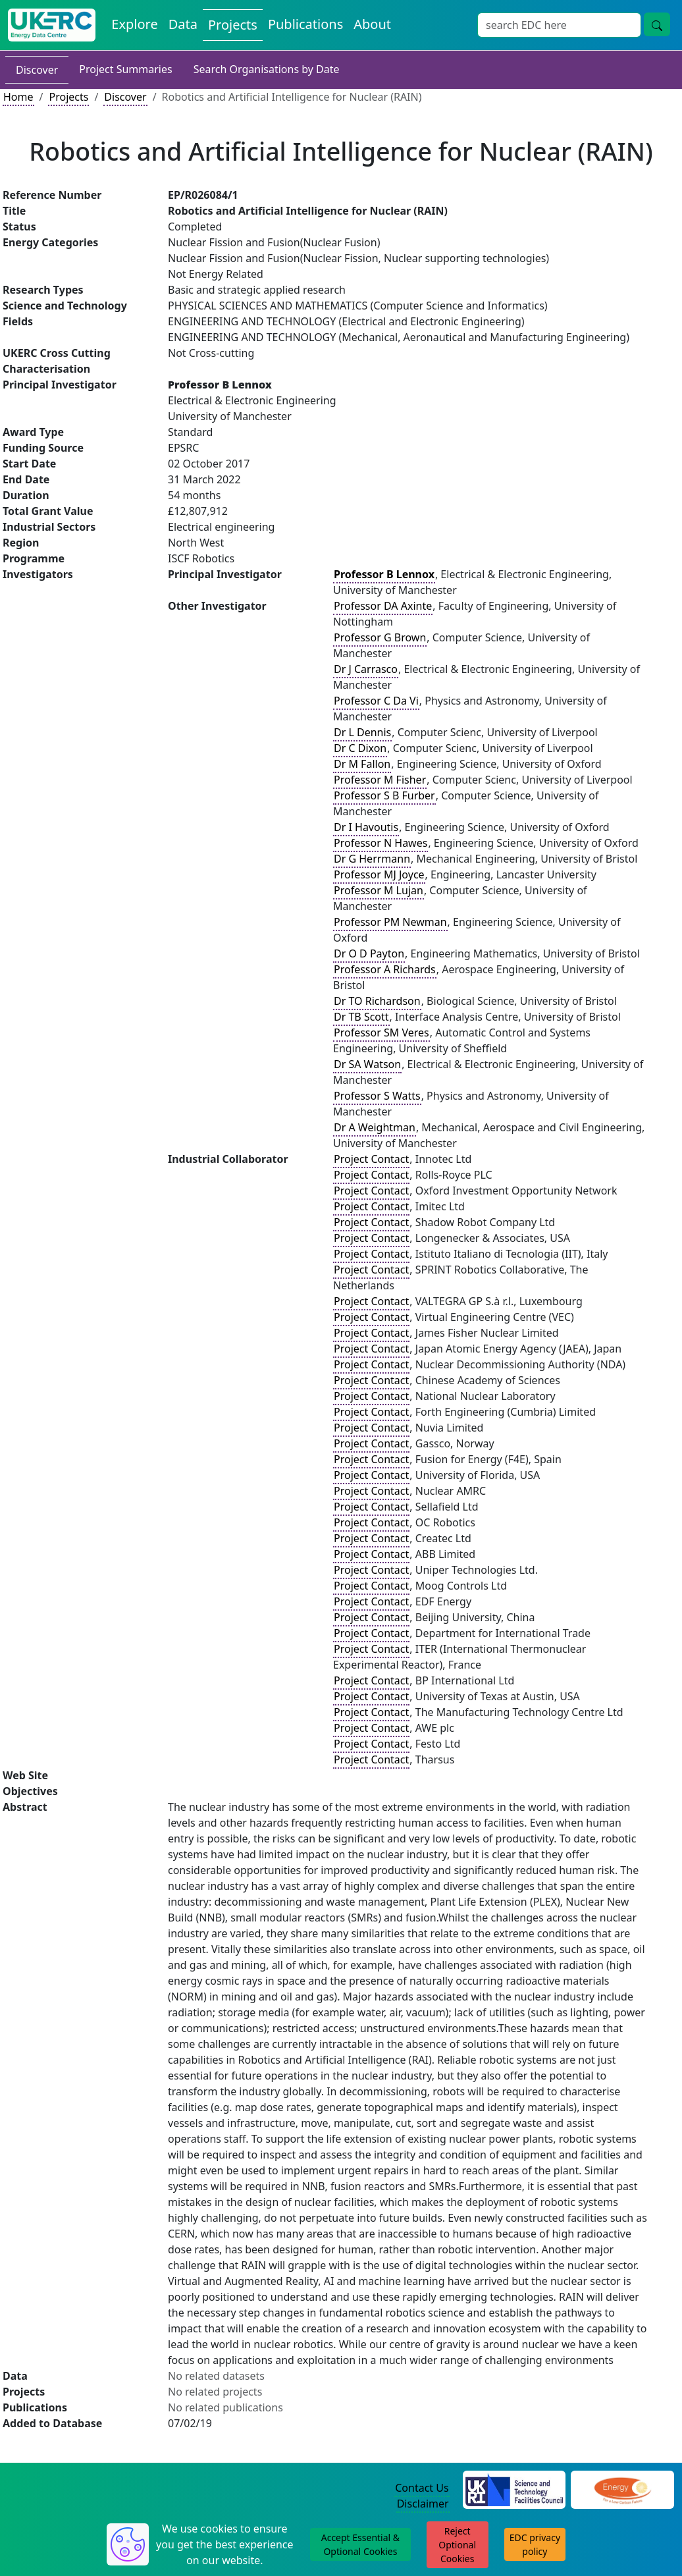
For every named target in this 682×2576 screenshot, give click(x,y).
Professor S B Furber (384, 795)
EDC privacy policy (535, 2544)
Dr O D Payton (369, 953)
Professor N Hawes (380, 843)
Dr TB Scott (361, 1016)
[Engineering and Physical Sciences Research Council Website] (622, 2488)
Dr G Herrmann (372, 858)
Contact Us (421, 2488)
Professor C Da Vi (376, 700)
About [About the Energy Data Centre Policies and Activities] (372, 24)
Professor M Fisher (380, 779)
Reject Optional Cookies (457, 2545)
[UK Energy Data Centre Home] (51, 25)
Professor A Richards (385, 969)
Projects (68, 97)
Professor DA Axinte (383, 606)
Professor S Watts (377, 1095)
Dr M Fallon (362, 764)
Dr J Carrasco (366, 669)
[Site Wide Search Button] (657, 24)
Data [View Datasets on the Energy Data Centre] (183, 24)
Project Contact (371, 1159)
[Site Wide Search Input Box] (559, 25)
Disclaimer (423, 2503)
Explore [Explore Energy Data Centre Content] (134, 24)
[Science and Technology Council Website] (514, 2488)
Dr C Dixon (360, 748)
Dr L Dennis (362, 732)
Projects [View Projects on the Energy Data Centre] (232, 25)
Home (18, 97)
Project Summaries (125, 69)
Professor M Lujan (378, 890)
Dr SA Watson (367, 1064)
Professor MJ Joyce (379, 874)
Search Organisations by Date (267, 69)
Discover (37, 70)
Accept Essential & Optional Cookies (360, 2544)
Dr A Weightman (374, 1127)
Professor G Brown (380, 637)
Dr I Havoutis (366, 827)
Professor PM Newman (390, 922)
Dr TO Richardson (377, 1001)
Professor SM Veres (381, 1032)
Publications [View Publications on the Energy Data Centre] (305, 24)
